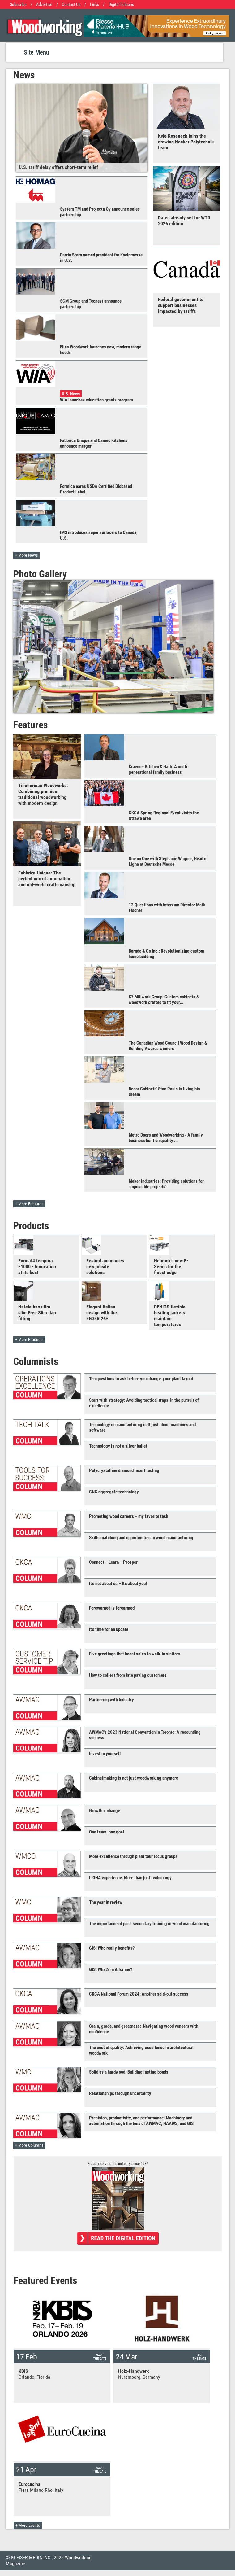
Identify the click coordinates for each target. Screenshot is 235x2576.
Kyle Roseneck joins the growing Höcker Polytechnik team (186, 142)
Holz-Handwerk (133, 2371)
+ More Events (27, 2525)
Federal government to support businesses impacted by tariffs (180, 305)
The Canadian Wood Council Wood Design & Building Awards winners (168, 1045)
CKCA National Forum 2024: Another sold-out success (138, 1994)
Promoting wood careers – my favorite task (128, 1516)
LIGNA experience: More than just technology (130, 1878)
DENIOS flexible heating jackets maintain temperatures (170, 1315)
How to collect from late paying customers (128, 1675)
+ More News (26, 555)
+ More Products (29, 1339)
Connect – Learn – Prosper (113, 1562)
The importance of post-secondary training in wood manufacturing (149, 1923)
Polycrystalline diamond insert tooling (124, 1470)
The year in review (105, 1902)
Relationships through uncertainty (120, 2093)
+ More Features (29, 1204)
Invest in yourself (105, 1753)
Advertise (44, 4)
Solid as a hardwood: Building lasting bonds (128, 2072)
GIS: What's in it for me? (110, 1969)
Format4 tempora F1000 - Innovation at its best (37, 1266)
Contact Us (71, 4)
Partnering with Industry (111, 1699)
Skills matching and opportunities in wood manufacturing (141, 1537)
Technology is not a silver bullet (118, 1446)
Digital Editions (121, 4)
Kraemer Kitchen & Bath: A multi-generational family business (159, 769)
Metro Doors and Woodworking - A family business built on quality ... (166, 1137)
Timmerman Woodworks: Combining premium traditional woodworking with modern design (43, 794)
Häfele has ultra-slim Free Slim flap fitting (37, 1312)
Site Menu (36, 52)
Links (94, 4)
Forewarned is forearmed (112, 1608)
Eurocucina (30, 2484)
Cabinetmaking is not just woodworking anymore (133, 1778)
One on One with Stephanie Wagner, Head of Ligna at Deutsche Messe (168, 861)
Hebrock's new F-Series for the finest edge (171, 1266)
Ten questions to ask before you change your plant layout (141, 1379)
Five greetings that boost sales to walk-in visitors (134, 1654)
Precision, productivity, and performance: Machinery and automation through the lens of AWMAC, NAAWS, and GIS (141, 2120)
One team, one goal (106, 1832)
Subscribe (18, 4)
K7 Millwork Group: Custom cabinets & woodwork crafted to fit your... (164, 999)
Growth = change (104, 1810)
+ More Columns (29, 2145)
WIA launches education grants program (96, 400)
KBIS (23, 2371)
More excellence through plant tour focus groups (133, 1856)
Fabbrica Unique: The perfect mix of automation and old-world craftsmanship (46, 878)
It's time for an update (108, 1629)
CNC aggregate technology (114, 1492)
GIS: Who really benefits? (112, 1948)
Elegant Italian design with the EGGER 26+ (101, 1312)
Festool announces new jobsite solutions (105, 1266)
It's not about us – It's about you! (118, 1583)
